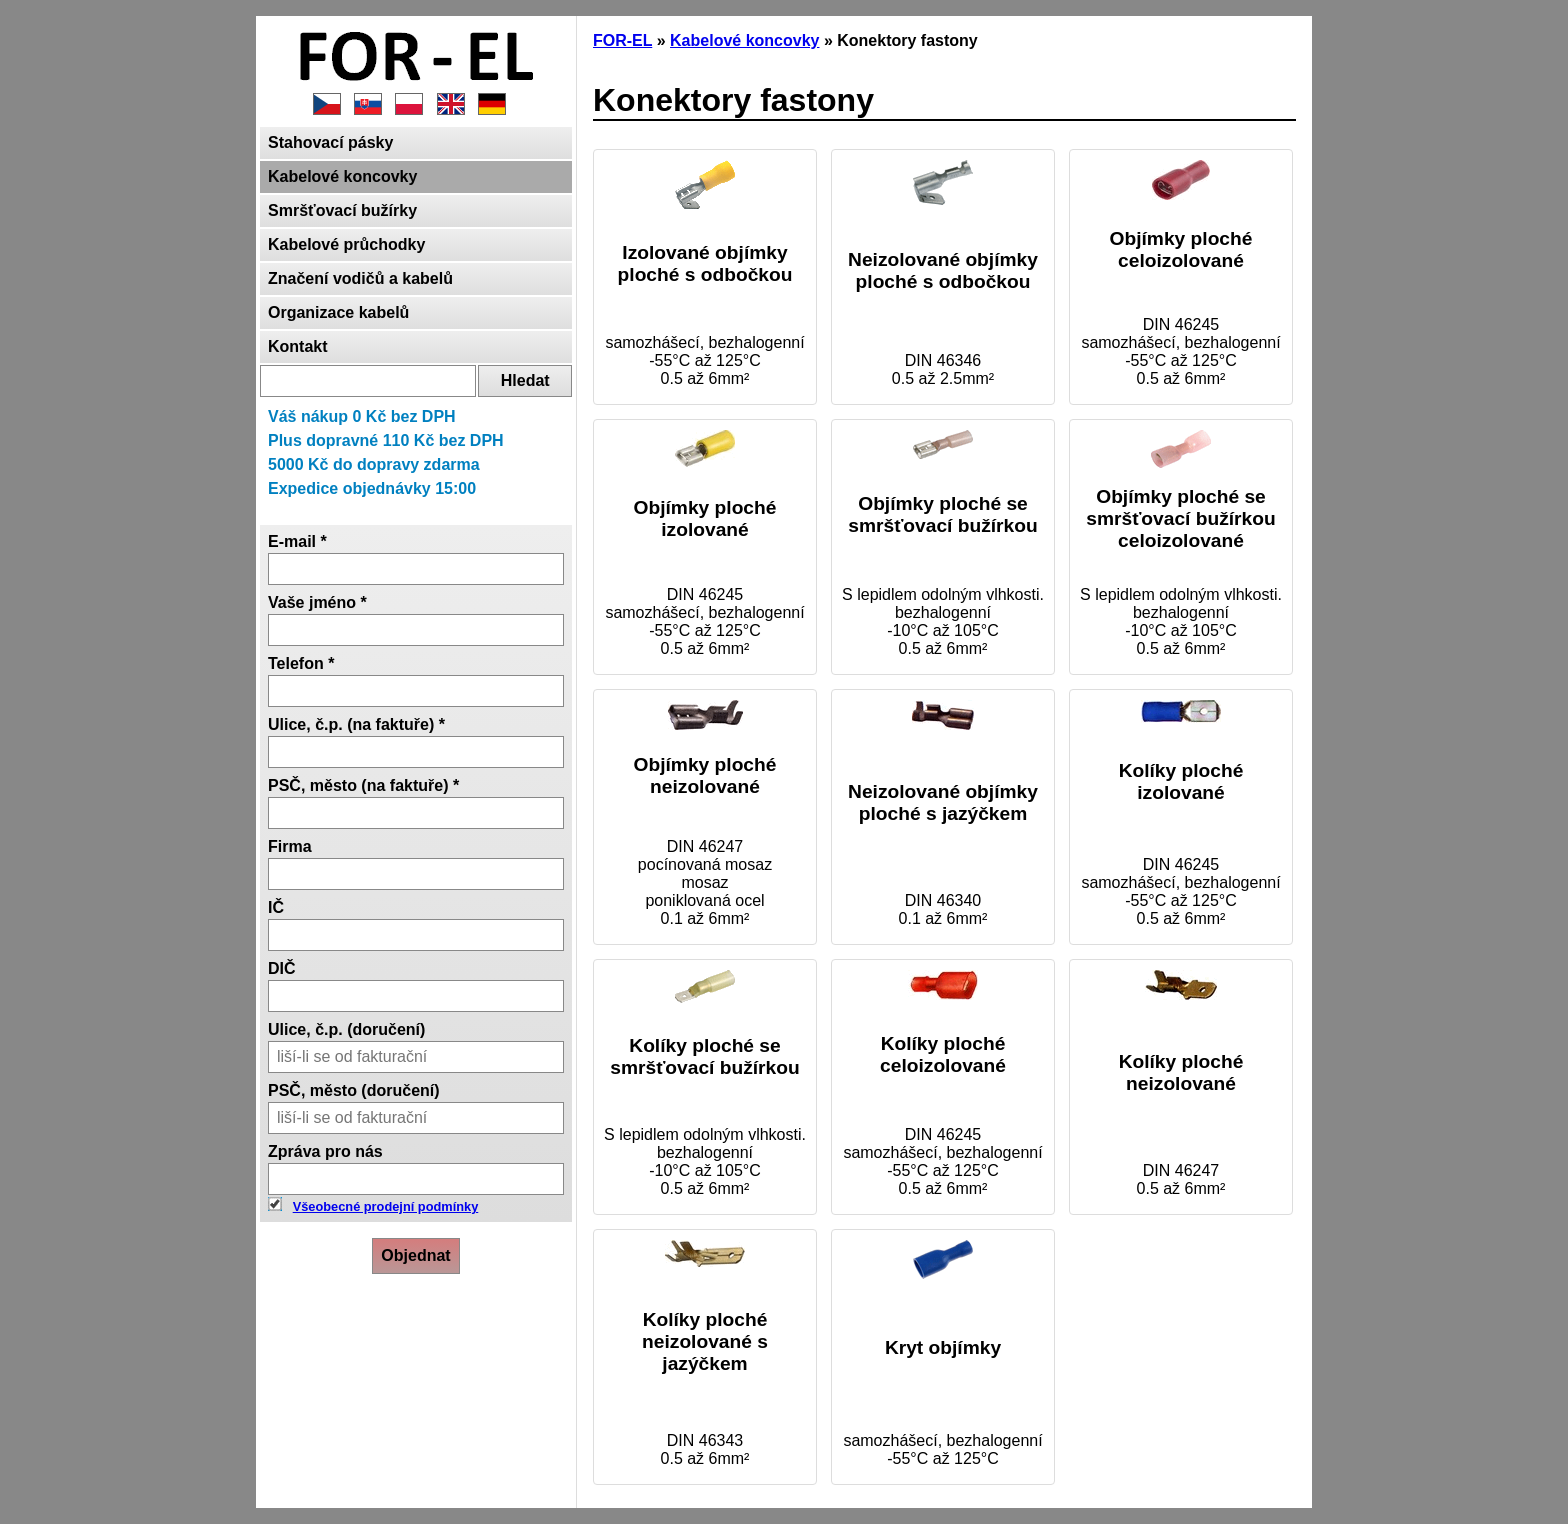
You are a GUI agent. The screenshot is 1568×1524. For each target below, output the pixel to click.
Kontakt (298, 346)
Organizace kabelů (338, 312)
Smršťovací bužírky (342, 210)
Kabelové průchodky (346, 244)
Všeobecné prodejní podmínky (386, 1206)
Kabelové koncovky (342, 176)
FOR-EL (622, 40)
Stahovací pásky (330, 142)
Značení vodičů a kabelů (360, 278)
